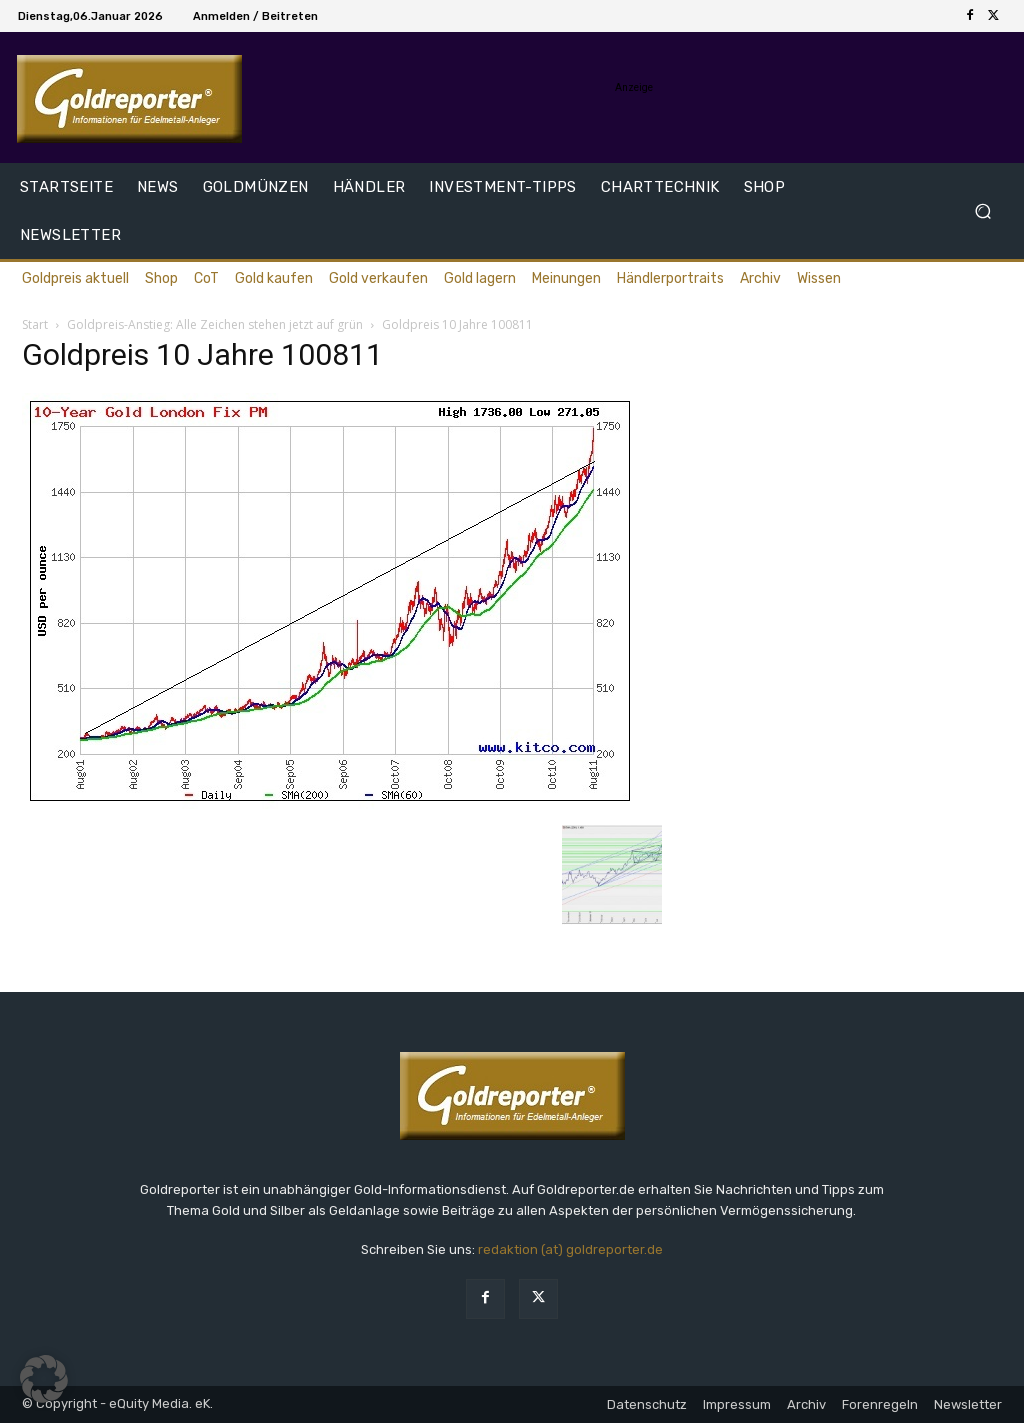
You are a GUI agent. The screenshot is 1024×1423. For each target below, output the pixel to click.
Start (35, 324)
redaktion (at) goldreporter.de (570, 1249)
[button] (982, 211)
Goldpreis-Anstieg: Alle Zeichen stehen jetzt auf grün (215, 324)
